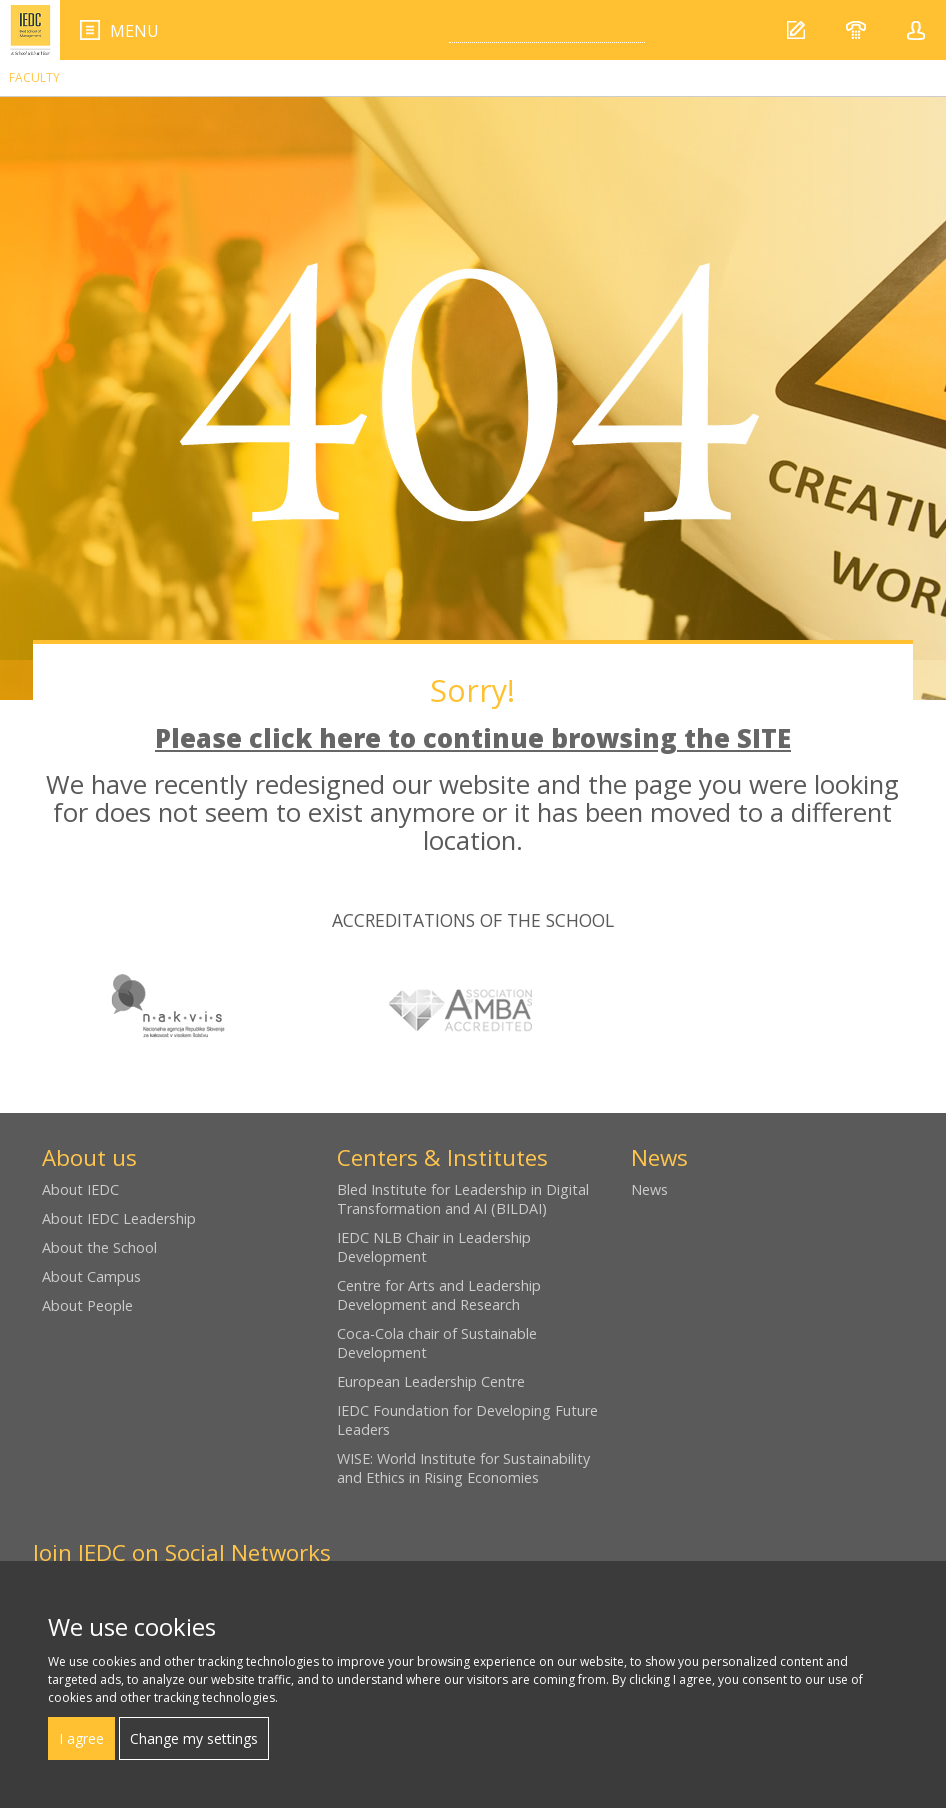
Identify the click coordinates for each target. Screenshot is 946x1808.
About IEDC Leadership (119, 1218)
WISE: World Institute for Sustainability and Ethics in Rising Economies (463, 1468)
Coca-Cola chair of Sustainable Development (437, 1343)
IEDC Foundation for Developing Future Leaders (467, 1420)
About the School (99, 1247)
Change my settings (194, 1738)
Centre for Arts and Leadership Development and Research (439, 1295)
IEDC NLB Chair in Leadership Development (434, 1247)
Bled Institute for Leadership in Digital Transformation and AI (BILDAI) (463, 1199)
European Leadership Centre (431, 1381)
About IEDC (80, 1189)
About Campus (91, 1276)
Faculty (34, 77)
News (649, 1189)
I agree (81, 1738)
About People (87, 1305)
